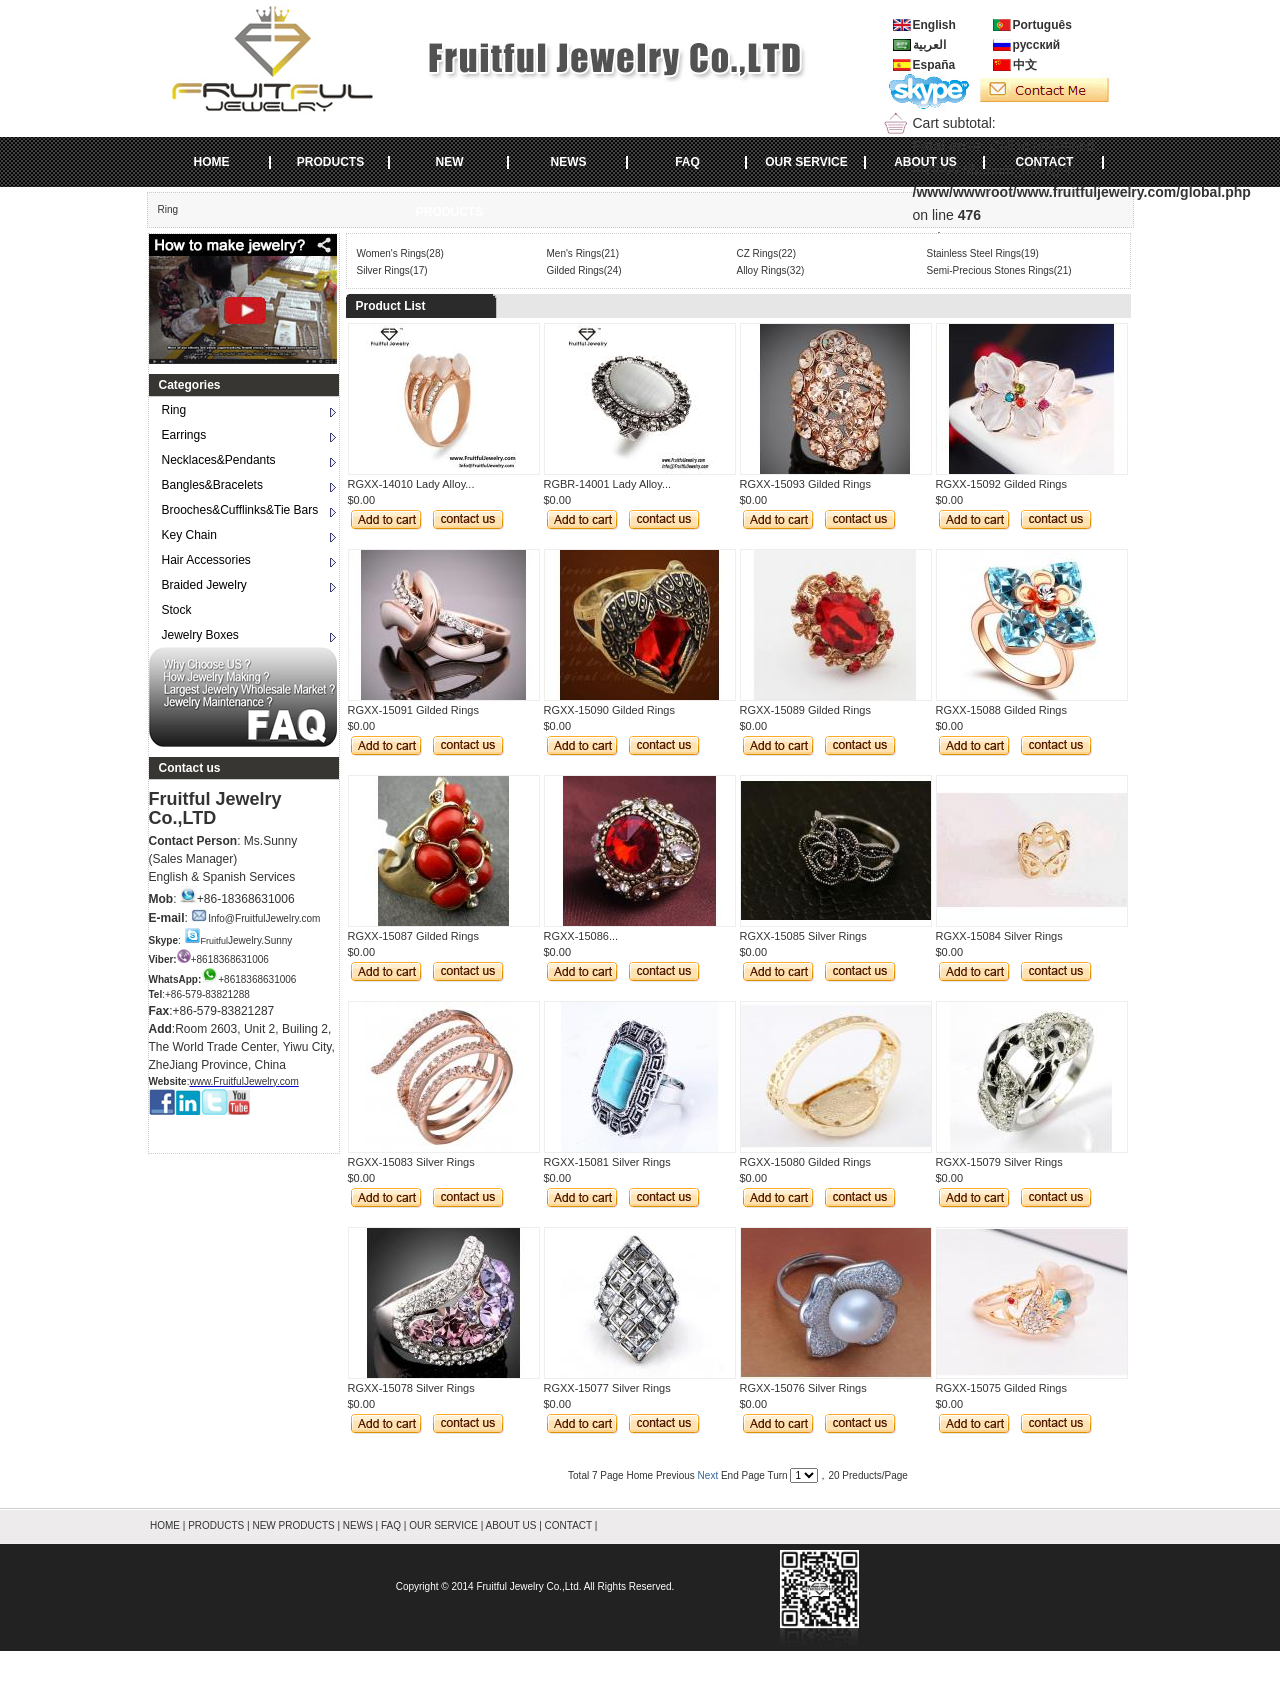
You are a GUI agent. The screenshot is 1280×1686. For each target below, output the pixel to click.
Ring (168, 209)
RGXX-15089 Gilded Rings (805, 710)
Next (708, 1475)
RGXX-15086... (581, 936)
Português (1042, 25)
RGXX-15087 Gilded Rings (413, 936)
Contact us (190, 768)
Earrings (184, 435)
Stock (177, 610)
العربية (929, 45)
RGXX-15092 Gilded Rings (1001, 484)
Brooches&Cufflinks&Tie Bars (240, 510)
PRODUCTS (330, 162)
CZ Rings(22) (766, 253)
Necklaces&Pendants (219, 460)
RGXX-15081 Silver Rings (607, 1162)
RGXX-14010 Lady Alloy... (411, 484)
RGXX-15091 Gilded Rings (413, 710)
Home (639, 1475)
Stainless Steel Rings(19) (983, 253)
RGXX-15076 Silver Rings (803, 1388)
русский (1037, 45)
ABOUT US (925, 162)
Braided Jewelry (204, 585)
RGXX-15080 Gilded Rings (805, 1162)
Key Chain (189, 535)
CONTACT (1045, 162)
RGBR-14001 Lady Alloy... (608, 484)
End (730, 1475)
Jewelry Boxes (200, 635)
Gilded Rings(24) (584, 270)
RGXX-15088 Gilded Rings (1001, 710)
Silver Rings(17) (392, 270)
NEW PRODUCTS (449, 171)
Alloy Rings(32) (771, 270)
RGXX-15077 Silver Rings (607, 1388)
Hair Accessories (206, 560)
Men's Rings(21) (583, 253)
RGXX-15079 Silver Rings (999, 1162)
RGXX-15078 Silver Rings (411, 1388)
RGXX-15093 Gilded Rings (805, 484)
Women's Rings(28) (400, 253)
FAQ (687, 162)
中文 (1025, 65)
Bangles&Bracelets (212, 485)
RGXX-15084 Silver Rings (999, 936)
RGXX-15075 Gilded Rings (1001, 1388)
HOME (212, 162)
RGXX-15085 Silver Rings (803, 936)
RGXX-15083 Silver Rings (411, 1162)
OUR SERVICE (806, 162)
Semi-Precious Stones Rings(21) (999, 270)
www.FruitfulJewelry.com (243, 1081)
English (934, 25)
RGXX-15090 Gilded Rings (609, 710)
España (934, 65)
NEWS (569, 162)
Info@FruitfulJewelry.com (255, 918)
